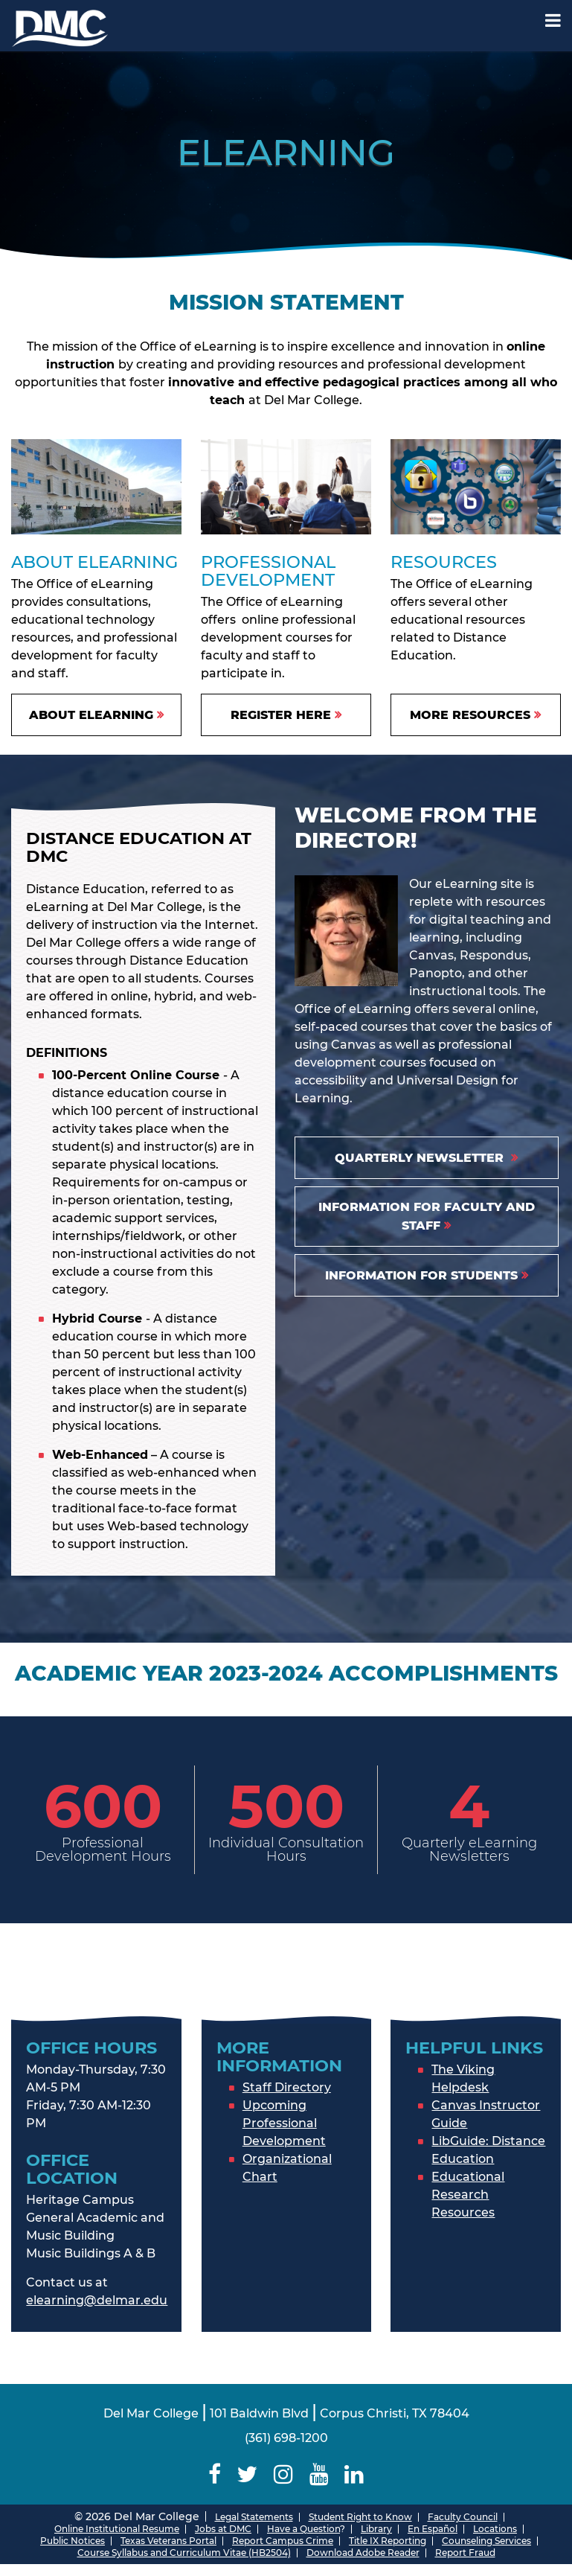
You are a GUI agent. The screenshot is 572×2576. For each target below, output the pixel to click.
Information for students (421, 1275)
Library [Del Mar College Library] (376, 2528)
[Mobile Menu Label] (553, 20)
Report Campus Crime (282, 2540)
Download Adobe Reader (363, 2552)
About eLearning (91, 715)
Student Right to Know (360, 2516)
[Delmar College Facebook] (215, 2474)
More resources (470, 715)
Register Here (281, 715)
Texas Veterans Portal (168, 2540)
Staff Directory (286, 2087)
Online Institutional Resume (116, 2528)
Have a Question (303, 2528)
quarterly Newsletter (421, 1158)
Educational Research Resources (467, 2194)
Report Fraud (465, 2552)
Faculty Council (463, 2516)
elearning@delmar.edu (96, 2300)
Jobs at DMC (223, 2528)
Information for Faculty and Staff (426, 1216)
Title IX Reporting (387, 2540)
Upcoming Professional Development (284, 2123)
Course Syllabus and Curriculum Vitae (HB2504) (184, 2552)
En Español (432, 2528)
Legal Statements (254, 2516)
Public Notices (72, 2540)
